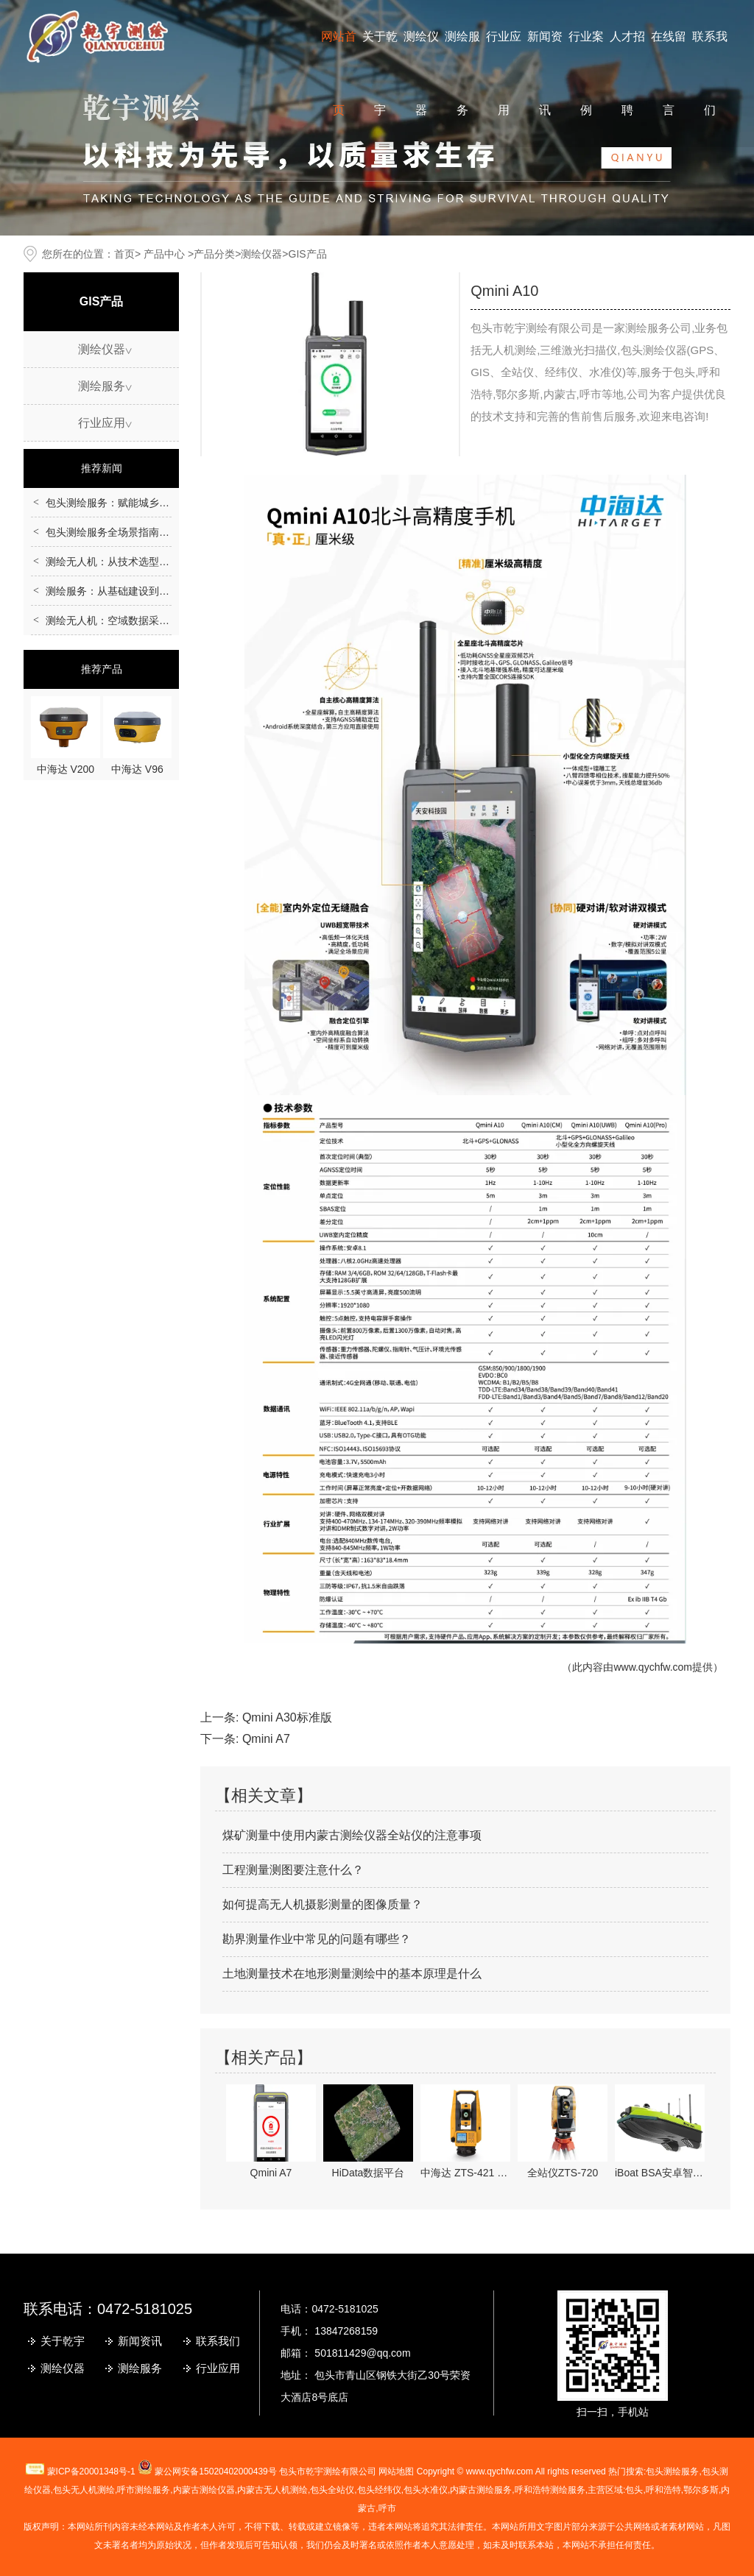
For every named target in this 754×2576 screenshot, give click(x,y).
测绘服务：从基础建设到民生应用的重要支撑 (149, 591)
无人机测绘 (272, 2490)
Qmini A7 (266, 1739)
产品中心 (164, 254)
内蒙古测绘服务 (481, 2490)
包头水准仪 (426, 2490)
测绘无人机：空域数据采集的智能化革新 (138, 620)
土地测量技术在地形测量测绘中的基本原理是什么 (352, 1973)
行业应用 (101, 423)
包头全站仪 (332, 2490)
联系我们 (218, 2341)
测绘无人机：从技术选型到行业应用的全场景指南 (159, 561)
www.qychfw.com (652, 1667)
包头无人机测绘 (84, 2490)
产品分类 (214, 254)
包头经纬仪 (379, 2490)
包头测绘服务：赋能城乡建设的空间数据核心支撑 (159, 503)
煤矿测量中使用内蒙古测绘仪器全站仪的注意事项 (352, 1835)
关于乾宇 (62, 2341)
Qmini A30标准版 (287, 1717)
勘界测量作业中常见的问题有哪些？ (316, 1939)
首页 (124, 254)
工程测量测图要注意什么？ (293, 1870)
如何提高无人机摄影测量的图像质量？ (322, 1904)
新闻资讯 (140, 2341)
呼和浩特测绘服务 (550, 2490)
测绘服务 (101, 386)
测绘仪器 (261, 254)
